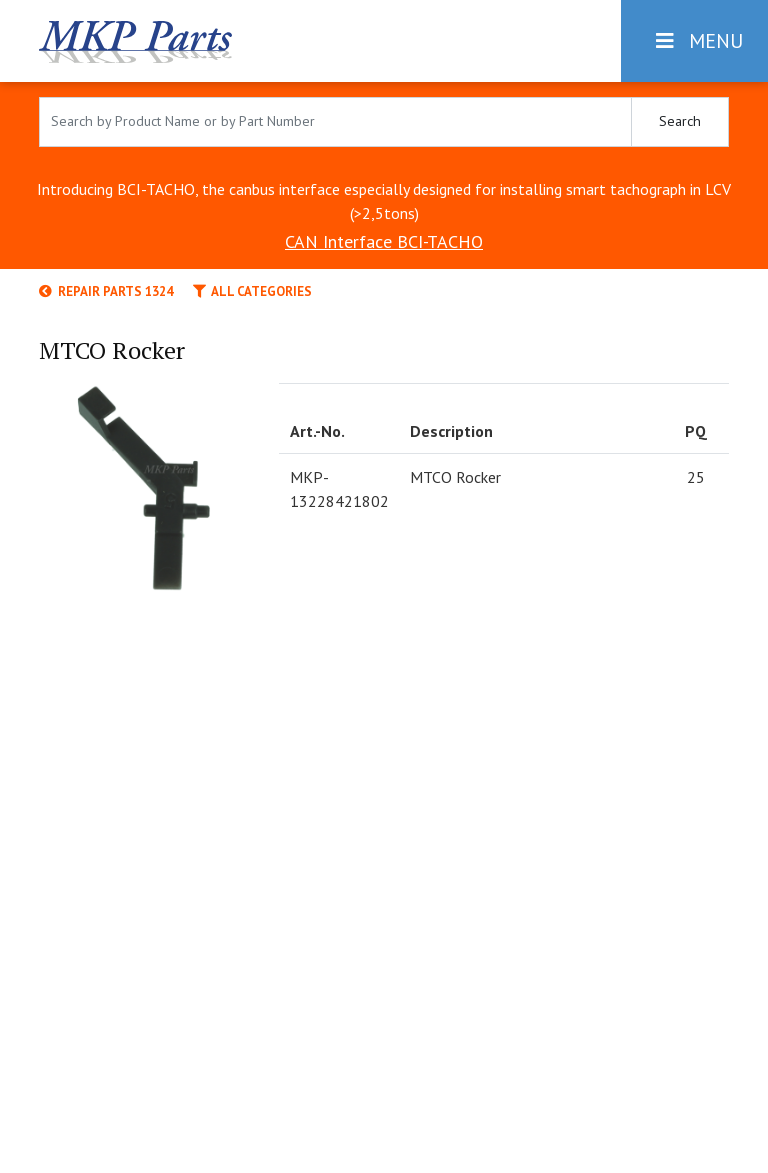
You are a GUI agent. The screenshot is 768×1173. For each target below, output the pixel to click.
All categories (252, 291)
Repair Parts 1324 (106, 291)
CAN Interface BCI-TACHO (384, 241)
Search (680, 121)
